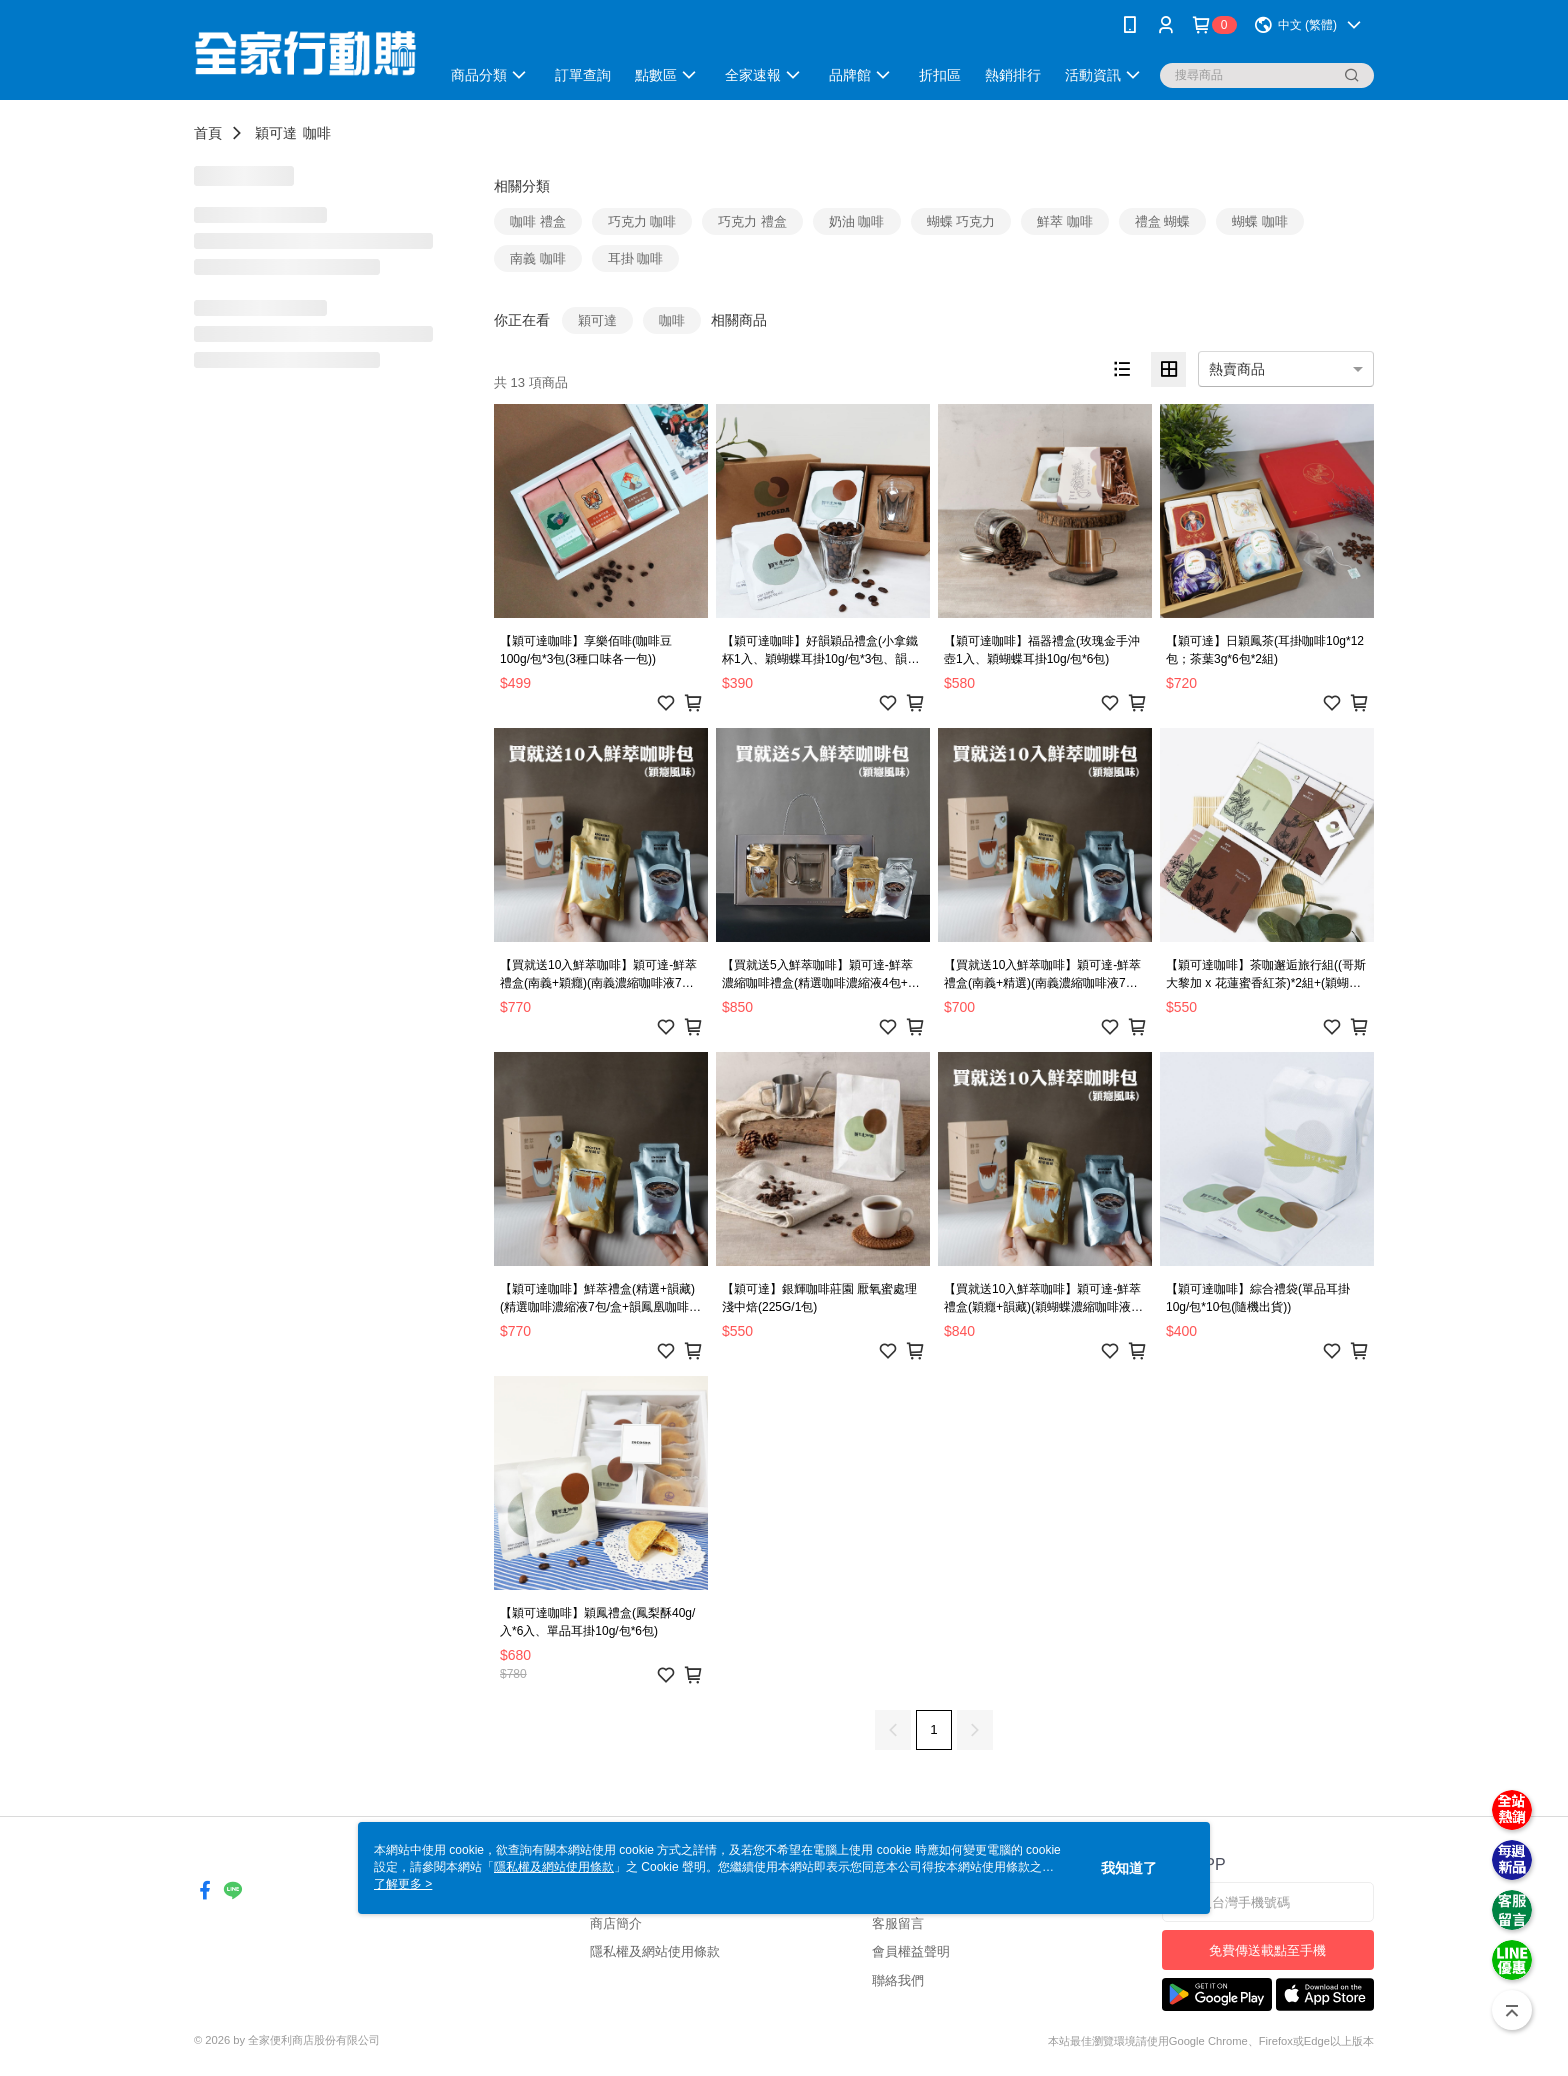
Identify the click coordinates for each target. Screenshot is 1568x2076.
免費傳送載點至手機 (1267, 1950)
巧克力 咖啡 (642, 221)
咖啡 (317, 133)
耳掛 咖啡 (636, 258)
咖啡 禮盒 (538, 221)
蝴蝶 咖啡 (1260, 221)
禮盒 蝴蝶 (1163, 221)
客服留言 (898, 1923)
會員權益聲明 (911, 1951)
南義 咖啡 (538, 258)
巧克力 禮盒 (752, 221)
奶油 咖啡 (857, 221)
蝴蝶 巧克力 (961, 221)
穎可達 (276, 133)
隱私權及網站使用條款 (655, 1951)
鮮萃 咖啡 (1065, 221)
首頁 (208, 133)
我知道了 (1129, 1868)
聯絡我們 (898, 1980)
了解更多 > (403, 1884)
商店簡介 (616, 1923)
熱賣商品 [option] (1237, 369)
